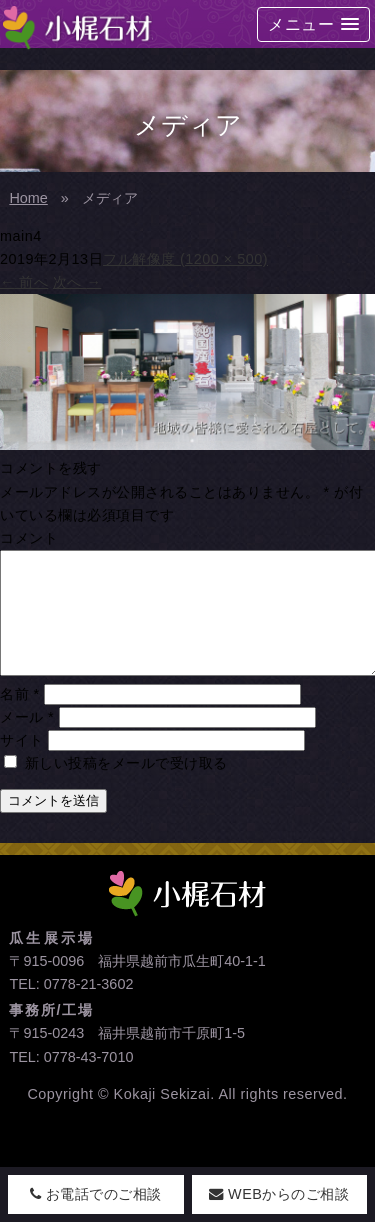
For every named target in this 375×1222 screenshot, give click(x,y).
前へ (24, 282)
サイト (22, 764)
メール (27, 741)
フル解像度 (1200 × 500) (185, 259)
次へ (77, 282)
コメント (29, 538)
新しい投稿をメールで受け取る (126, 787)
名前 (20, 718)
